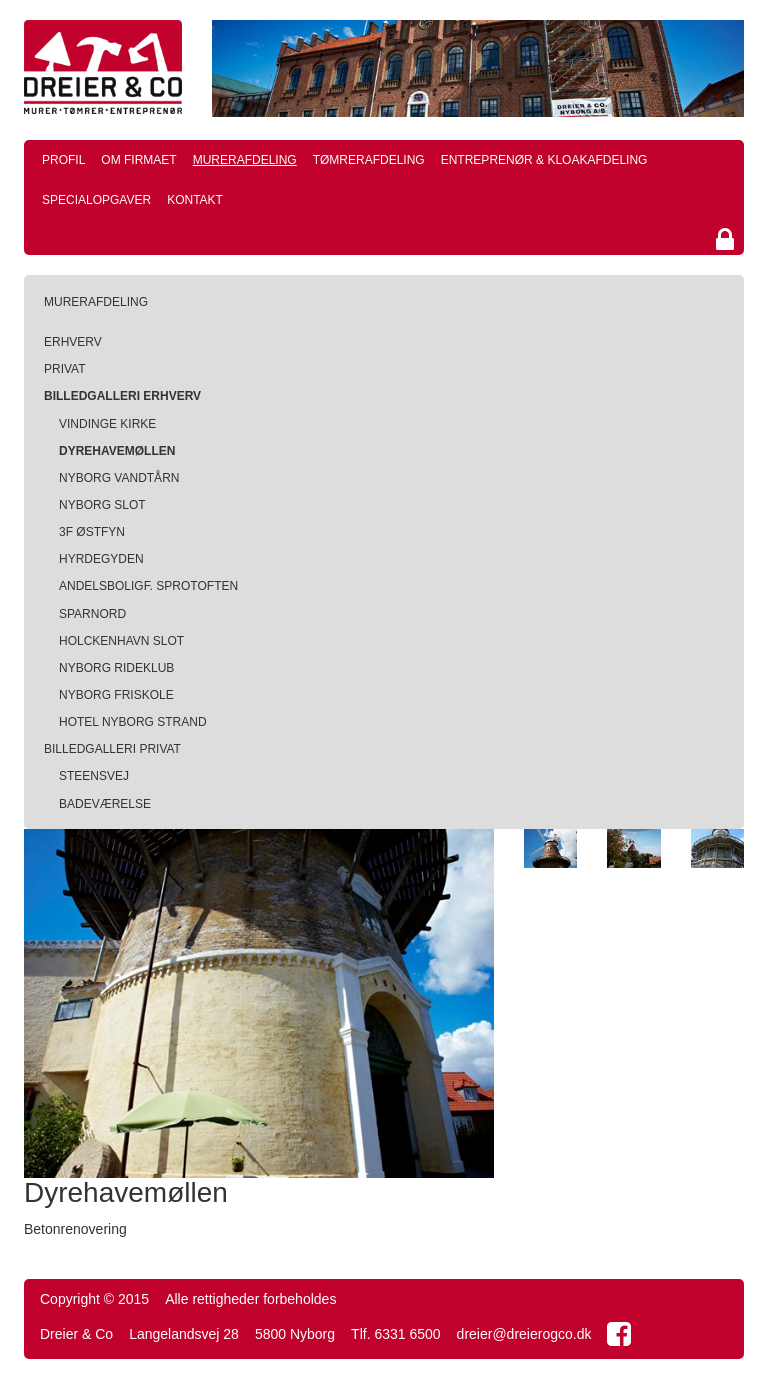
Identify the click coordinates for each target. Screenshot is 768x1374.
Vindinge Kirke (107, 424)
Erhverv (73, 342)
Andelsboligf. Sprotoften (148, 586)
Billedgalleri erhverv (122, 396)
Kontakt (195, 200)
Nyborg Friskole (116, 695)
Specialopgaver (96, 200)
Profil (63, 160)
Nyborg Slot (102, 505)
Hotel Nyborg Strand (133, 722)
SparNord (92, 614)
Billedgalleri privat (112, 749)
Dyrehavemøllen (117, 451)
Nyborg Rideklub (116, 668)
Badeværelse (105, 804)
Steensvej (94, 776)
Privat (65, 369)
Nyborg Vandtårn (119, 478)
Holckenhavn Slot (121, 641)
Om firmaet (138, 160)
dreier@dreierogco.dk (524, 1334)
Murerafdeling (245, 160)
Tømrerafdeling (369, 160)
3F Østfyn (92, 532)
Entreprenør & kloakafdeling (544, 160)
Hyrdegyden (101, 559)
